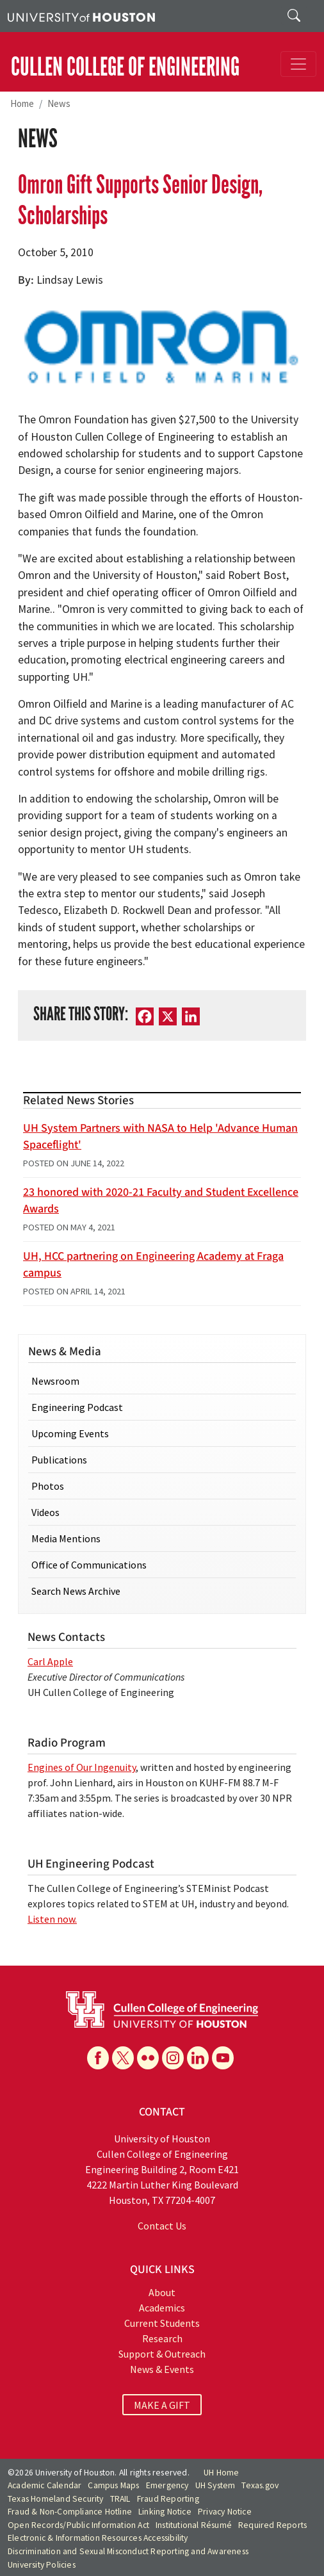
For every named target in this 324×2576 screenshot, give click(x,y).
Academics (162, 2307)
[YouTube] (223, 2057)
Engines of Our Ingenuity (82, 1767)
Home (22, 103)
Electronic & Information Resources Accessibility (98, 2537)
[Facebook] (144, 1015)
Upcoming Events (70, 1433)
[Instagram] (173, 2057)
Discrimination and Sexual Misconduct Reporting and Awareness (128, 2551)
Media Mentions (66, 1538)
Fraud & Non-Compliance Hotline (70, 2511)
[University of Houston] (81, 16)
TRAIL (120, 2498)
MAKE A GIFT (162, 2404)
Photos (47, 1486)
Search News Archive (75, 1591)
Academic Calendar (44, 2485)
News (58, 103)
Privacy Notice (225, 2511)
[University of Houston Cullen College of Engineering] (162, 2008)
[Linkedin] (198, 2057)
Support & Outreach (162, 2353)
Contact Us (162, 2225)
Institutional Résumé (194, 2525)
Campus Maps (113, 2485)
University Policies (42, 2564)
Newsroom (55, 1380)
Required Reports (272, 2525)
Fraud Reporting (168, 2498)
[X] (167, 1015)
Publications (59, 1459)
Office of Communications (89, 1564)
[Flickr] (148, 2057)
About (162, 2292)
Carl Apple (50, 1661)
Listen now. (52, 1918)
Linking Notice (164, 2511)
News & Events (162, 2369)
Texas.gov (260, 2485)
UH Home (221, 2472)
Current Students (162, 2323)
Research (162, 2338)
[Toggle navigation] (298, 64)
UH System (215, 2485)
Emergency (167, 2485)
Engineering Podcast (77, 1407)
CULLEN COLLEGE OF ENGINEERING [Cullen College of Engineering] (125, 67)
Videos (45, 1512)
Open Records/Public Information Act (78, 2525)
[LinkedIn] (190, 1015)
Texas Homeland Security (56, 2498)
